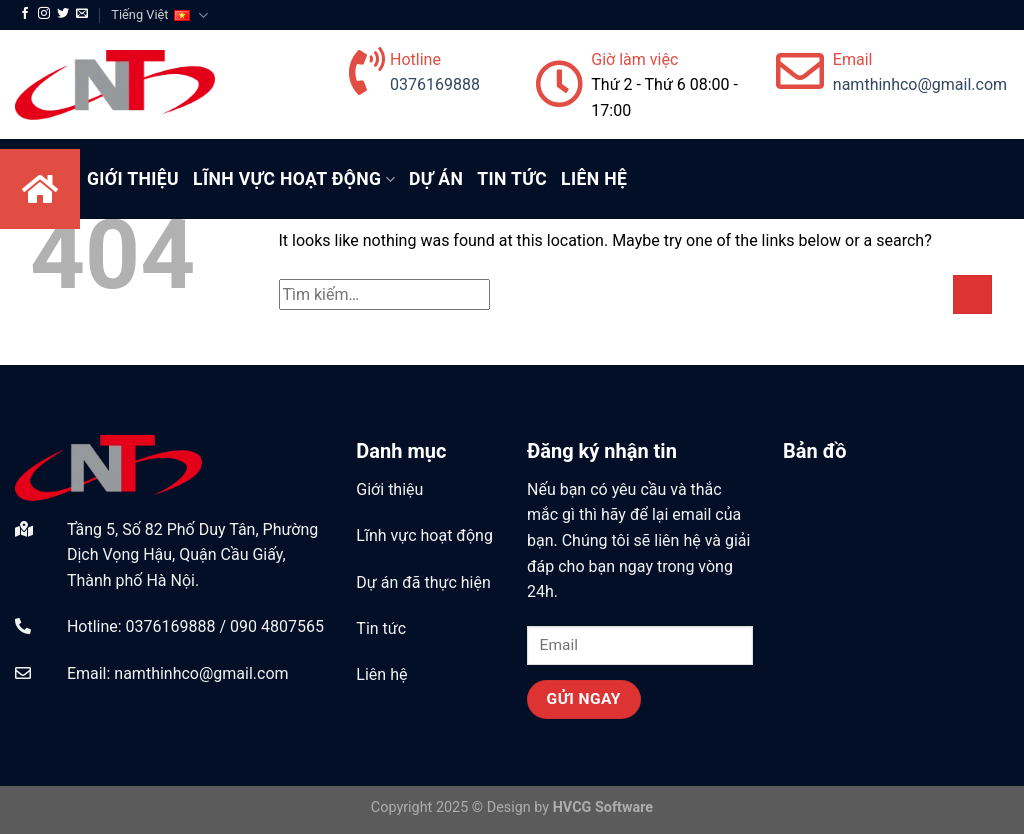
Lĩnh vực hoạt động (424, 535)
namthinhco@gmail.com (920, 84)
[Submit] (972, 294)
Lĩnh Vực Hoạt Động (294, 179)
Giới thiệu (389, 489)
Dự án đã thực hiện (423, 582)
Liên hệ (594, 179)
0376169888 (435, 84)
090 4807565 (277, 626)
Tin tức (512, 179)
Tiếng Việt (159, 15)
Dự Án (436, 179)
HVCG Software (603, 807)
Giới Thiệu (133, 179)
